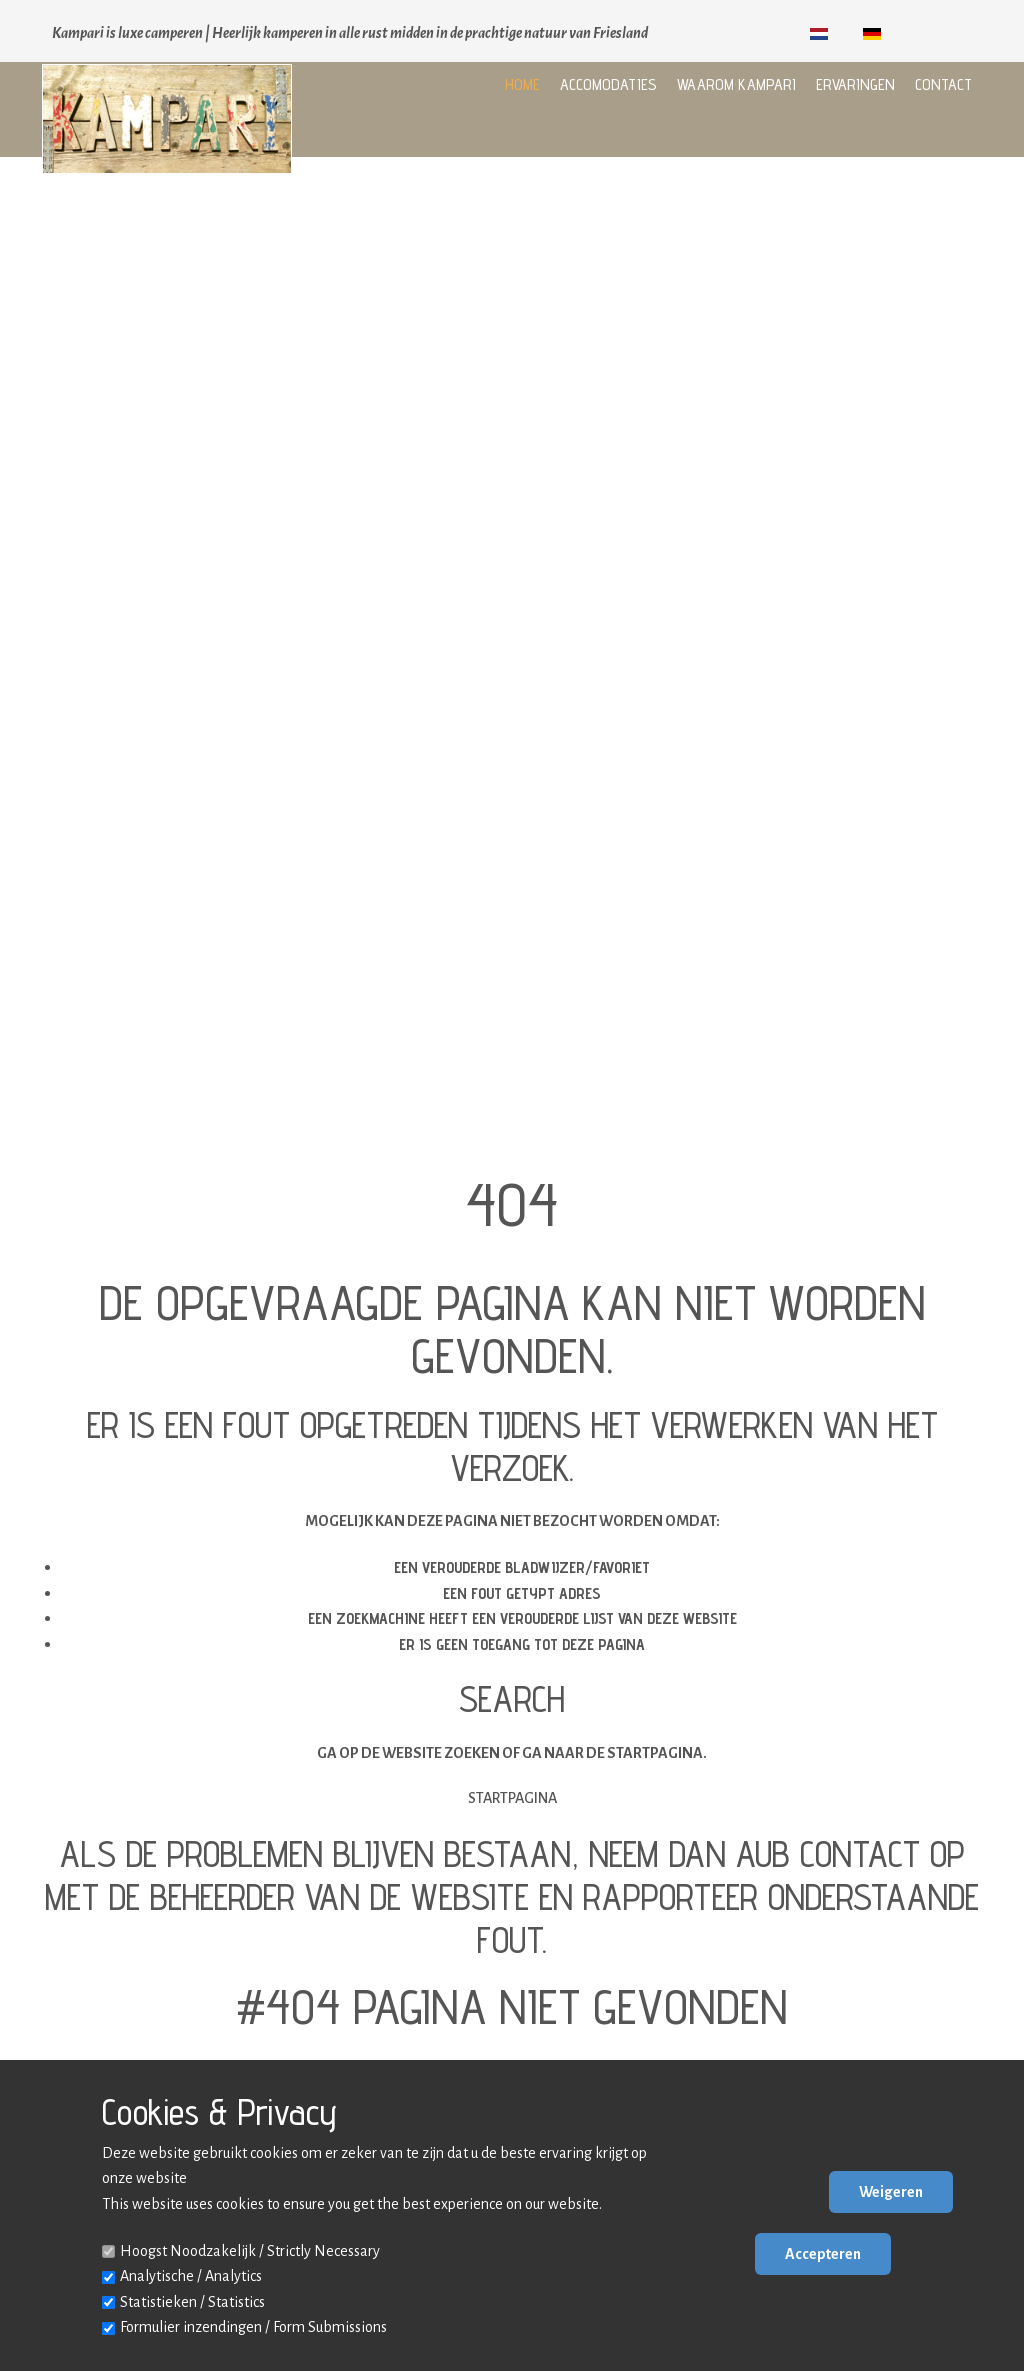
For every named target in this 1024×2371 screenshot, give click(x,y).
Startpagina (512, 1798)
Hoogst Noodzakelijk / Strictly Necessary (250, 2251)
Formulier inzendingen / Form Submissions (253, 2327)
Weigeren (891, 2192)
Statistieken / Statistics (192, 2302)
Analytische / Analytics (191, 2276)
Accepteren (823, 2254)
